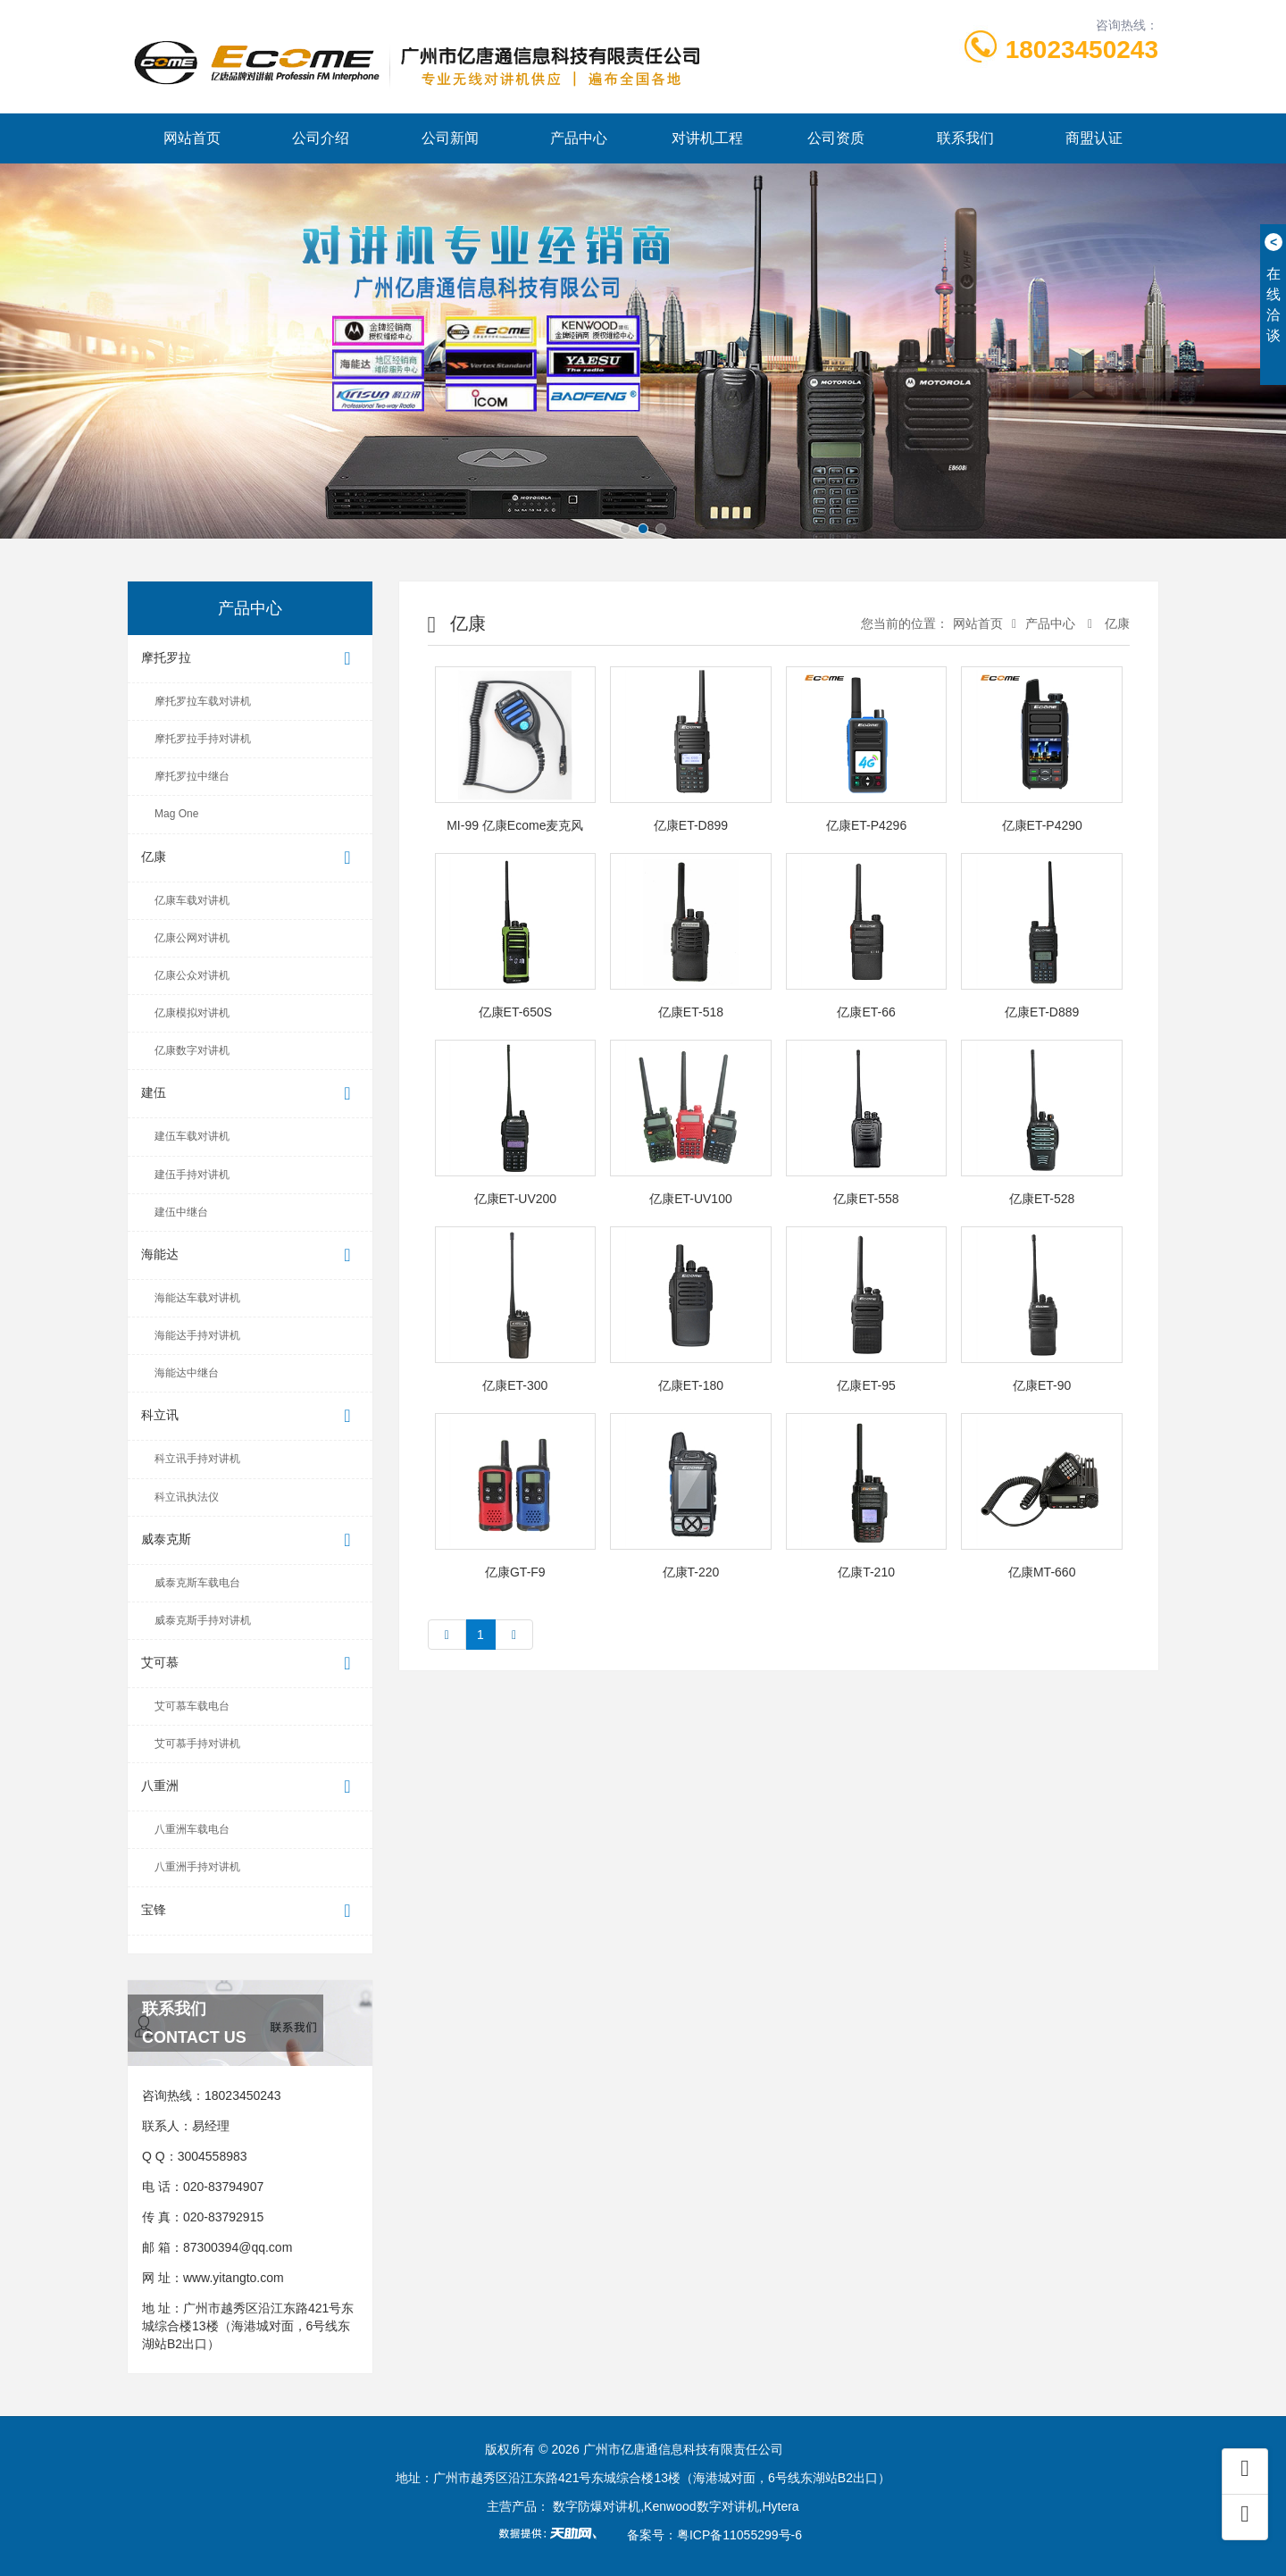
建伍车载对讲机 (192, 1136)
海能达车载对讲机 (197, 1298)
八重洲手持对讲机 (197, 1867)
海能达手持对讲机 (197, 1335)
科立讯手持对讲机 (197, 1458)
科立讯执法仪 (186, 1497)
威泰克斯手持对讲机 (202, 1620)
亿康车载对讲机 (192, 900)
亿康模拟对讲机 (192, 1013)
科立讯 (250, 1416)
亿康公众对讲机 (192, 975)
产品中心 (578, 138)
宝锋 (250, 1911)
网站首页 (192, 138)
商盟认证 (1094, 138)
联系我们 (965, 138)
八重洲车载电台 (192, 1829)
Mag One (176, 813)
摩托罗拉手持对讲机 (202, 738)
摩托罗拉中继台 (192, 776)
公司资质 (835, 138)
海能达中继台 (186, 1373)
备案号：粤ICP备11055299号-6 (714, 2535)
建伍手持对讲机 (192, 1174)
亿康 (250, 858)
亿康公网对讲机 (192, 938)
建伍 (250, 1093)
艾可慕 (250, 1663)
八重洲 (250, 1787)
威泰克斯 (250, 1540)
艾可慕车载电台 (192, 1706)
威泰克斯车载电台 (197, 1583)
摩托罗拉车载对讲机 (202, 701)
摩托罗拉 (250, 658)
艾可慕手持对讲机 (197, 1743)
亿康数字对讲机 (192, 1050)
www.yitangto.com (233, 2278)
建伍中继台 (181, 1212)
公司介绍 (320, 138)
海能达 (250, 1255)
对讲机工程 (707, 138)
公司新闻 (450, 138)
